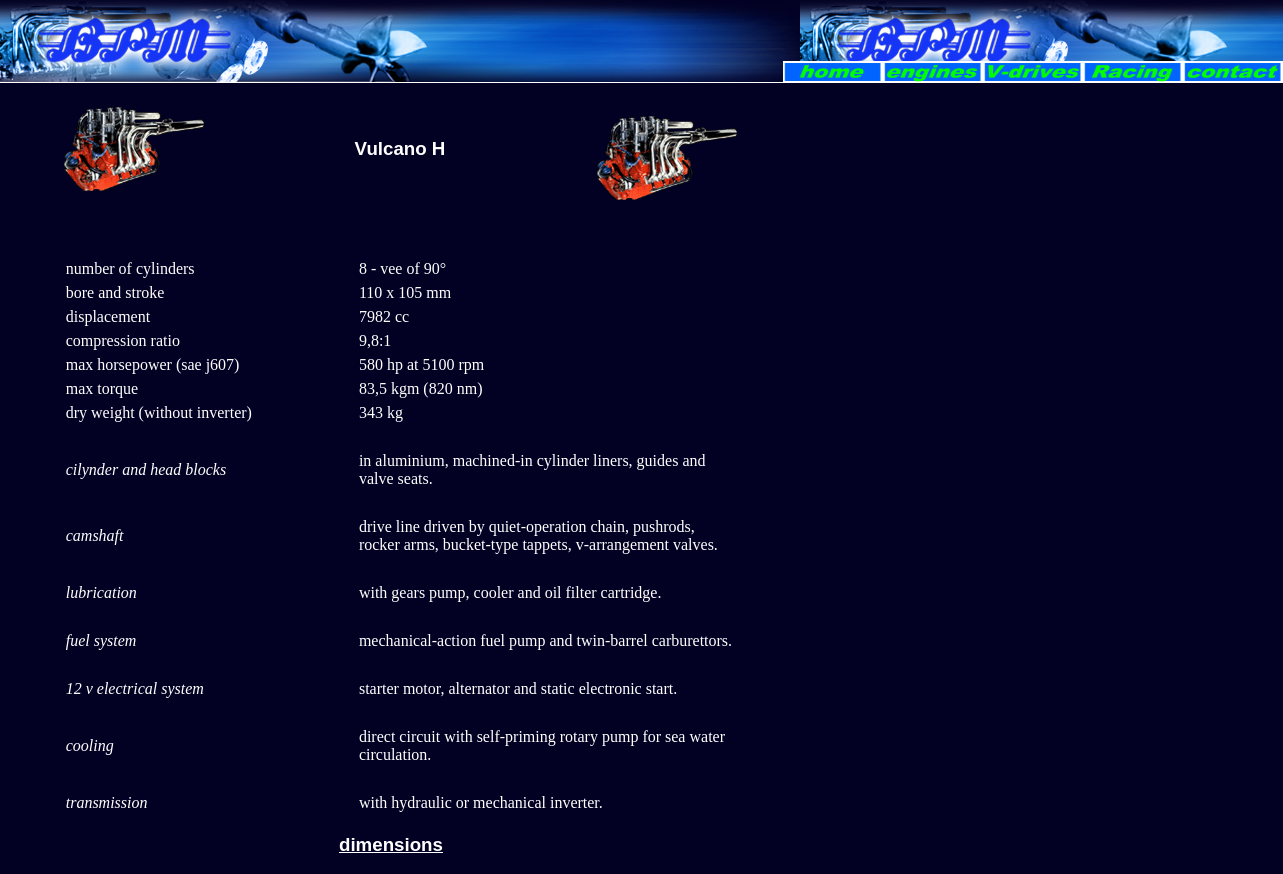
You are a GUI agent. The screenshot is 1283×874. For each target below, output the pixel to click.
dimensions (391, 844)
